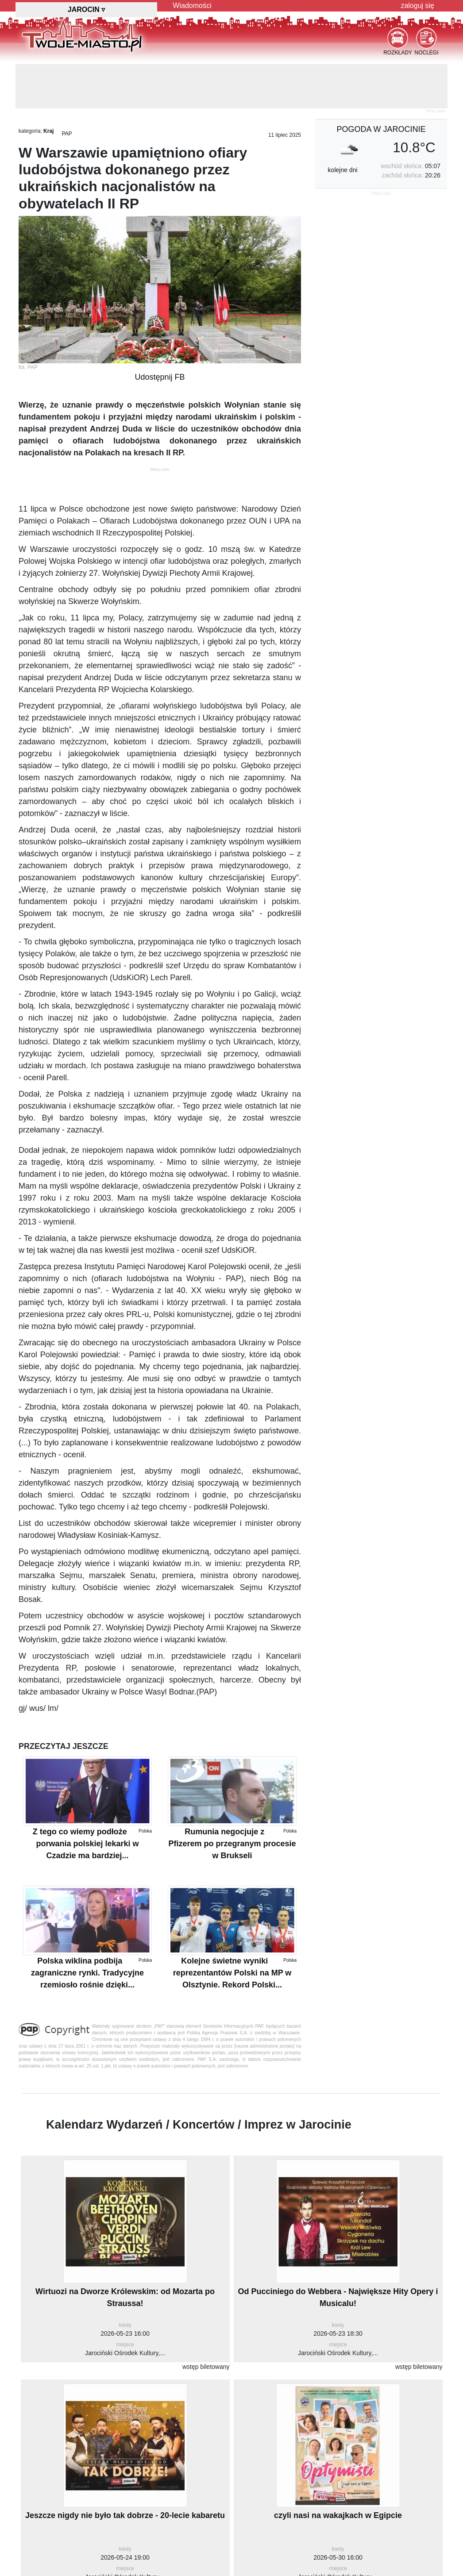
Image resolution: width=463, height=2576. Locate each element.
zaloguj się (417, 5)
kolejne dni (343, 169)
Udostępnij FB (160, 377)
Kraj (48, 131)
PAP (67, 134)
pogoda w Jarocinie (380, 129)
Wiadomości (192, 5)
